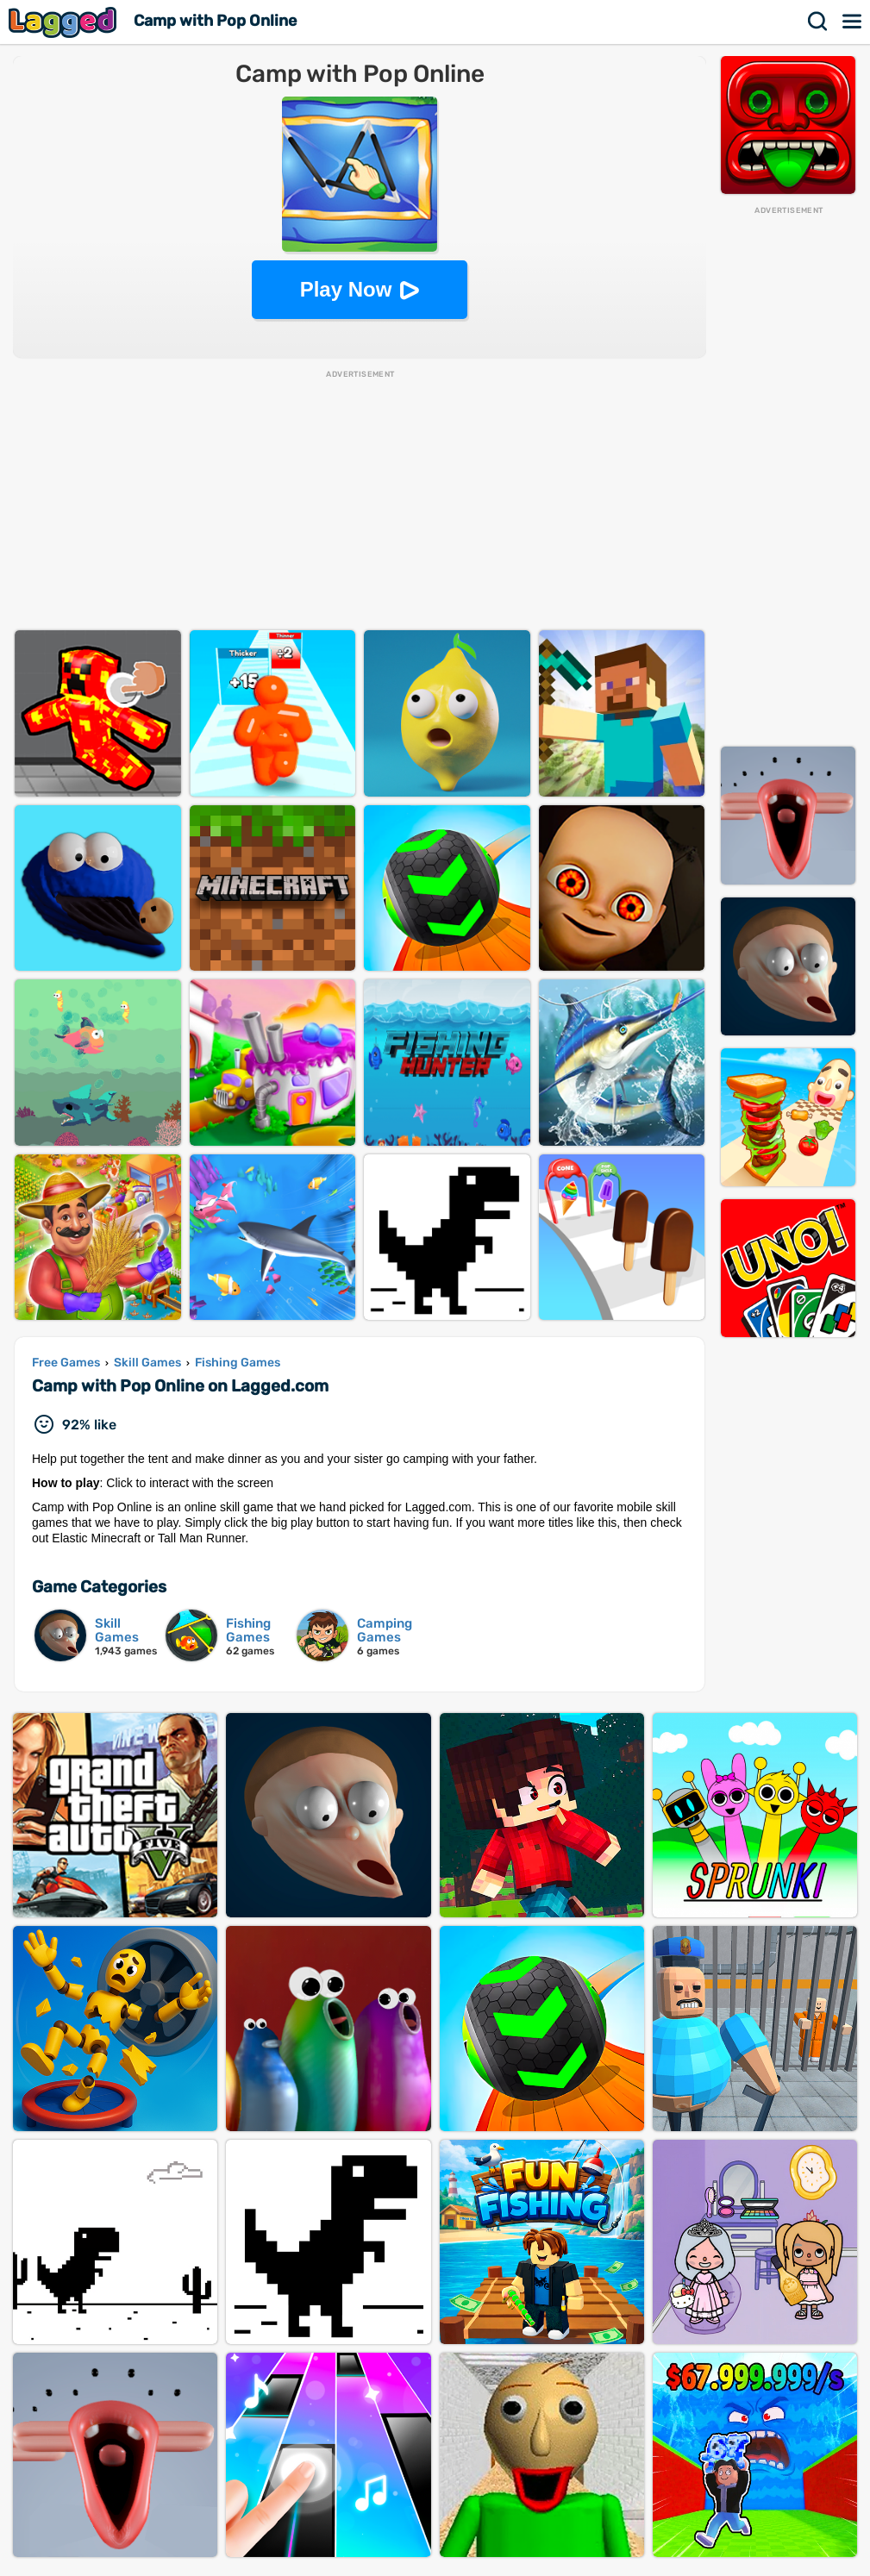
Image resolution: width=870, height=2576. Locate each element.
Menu (853, 21)
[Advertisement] (788, 475)
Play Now (346, 289)
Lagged (65, 22)
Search (818, 21)
